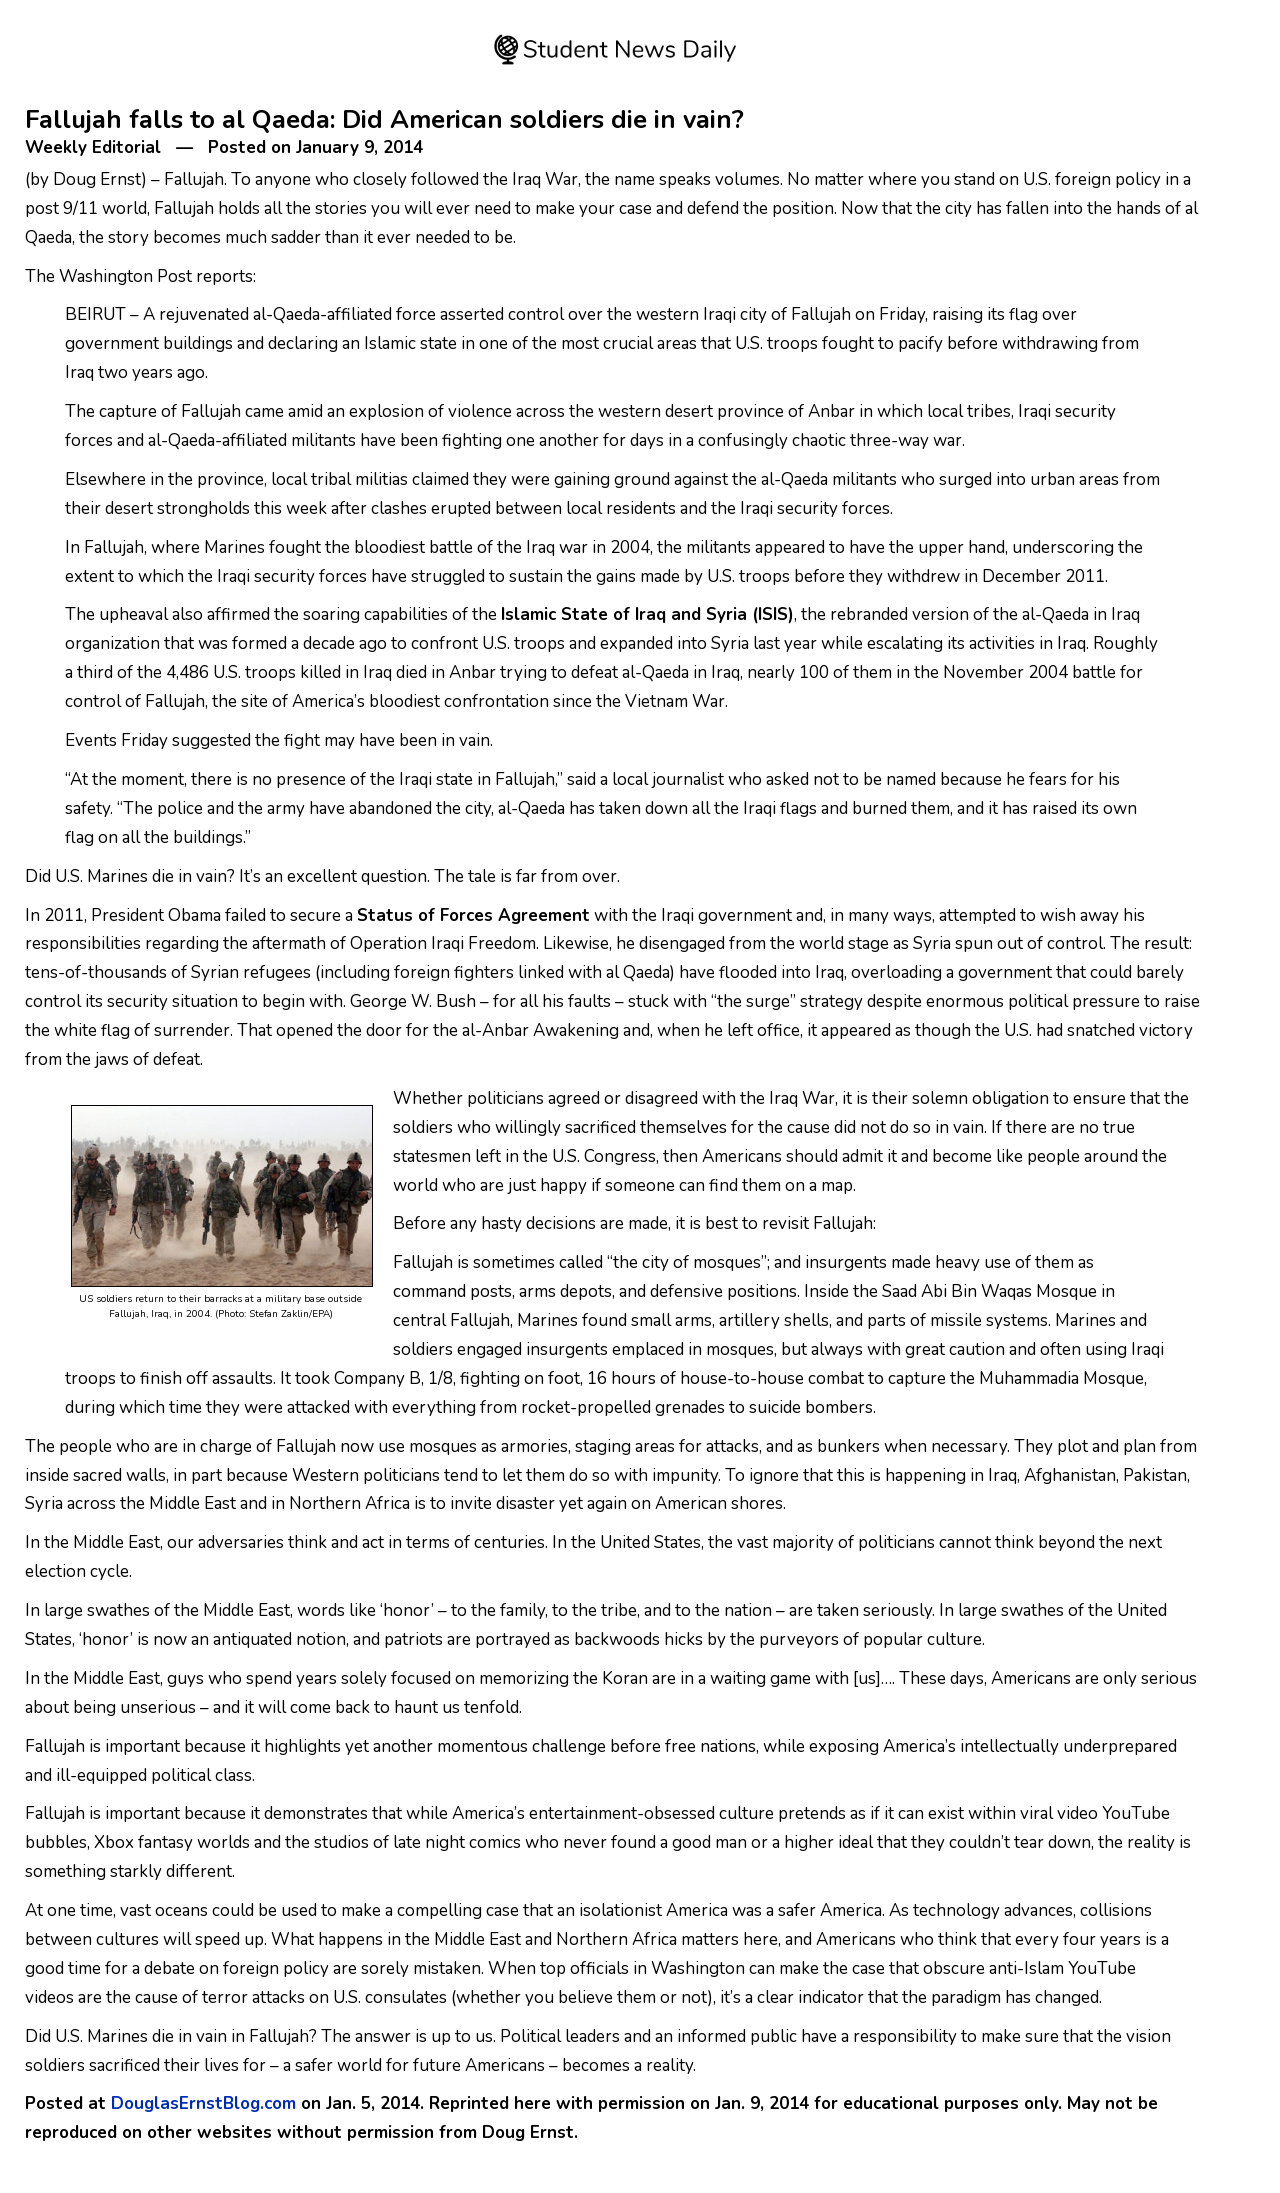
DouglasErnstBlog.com (203, 2103)
